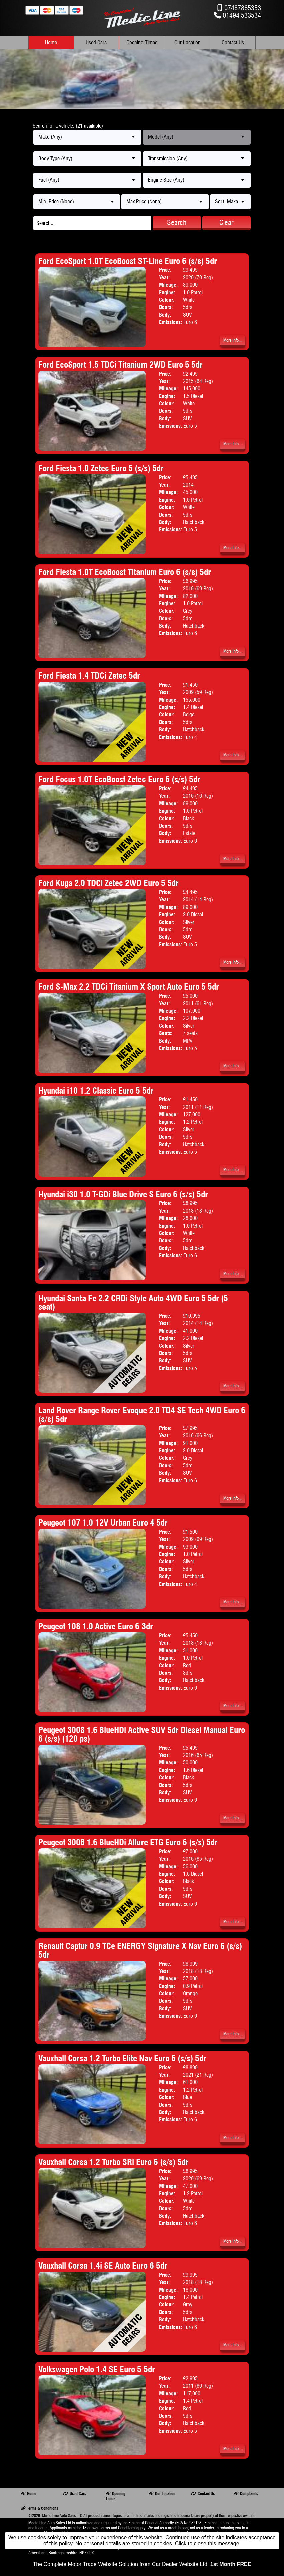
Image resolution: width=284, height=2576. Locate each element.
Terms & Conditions (39, 2508)
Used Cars (96, 42)
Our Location (187, 42)
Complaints (246, 2493)
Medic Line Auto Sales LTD (62, 2515)
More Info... (232, 340)
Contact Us (233, 42)
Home (51, 42)
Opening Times (141, 42)
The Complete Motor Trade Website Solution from (142, 2564)
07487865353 (242, 8)
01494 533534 (242, 15)
